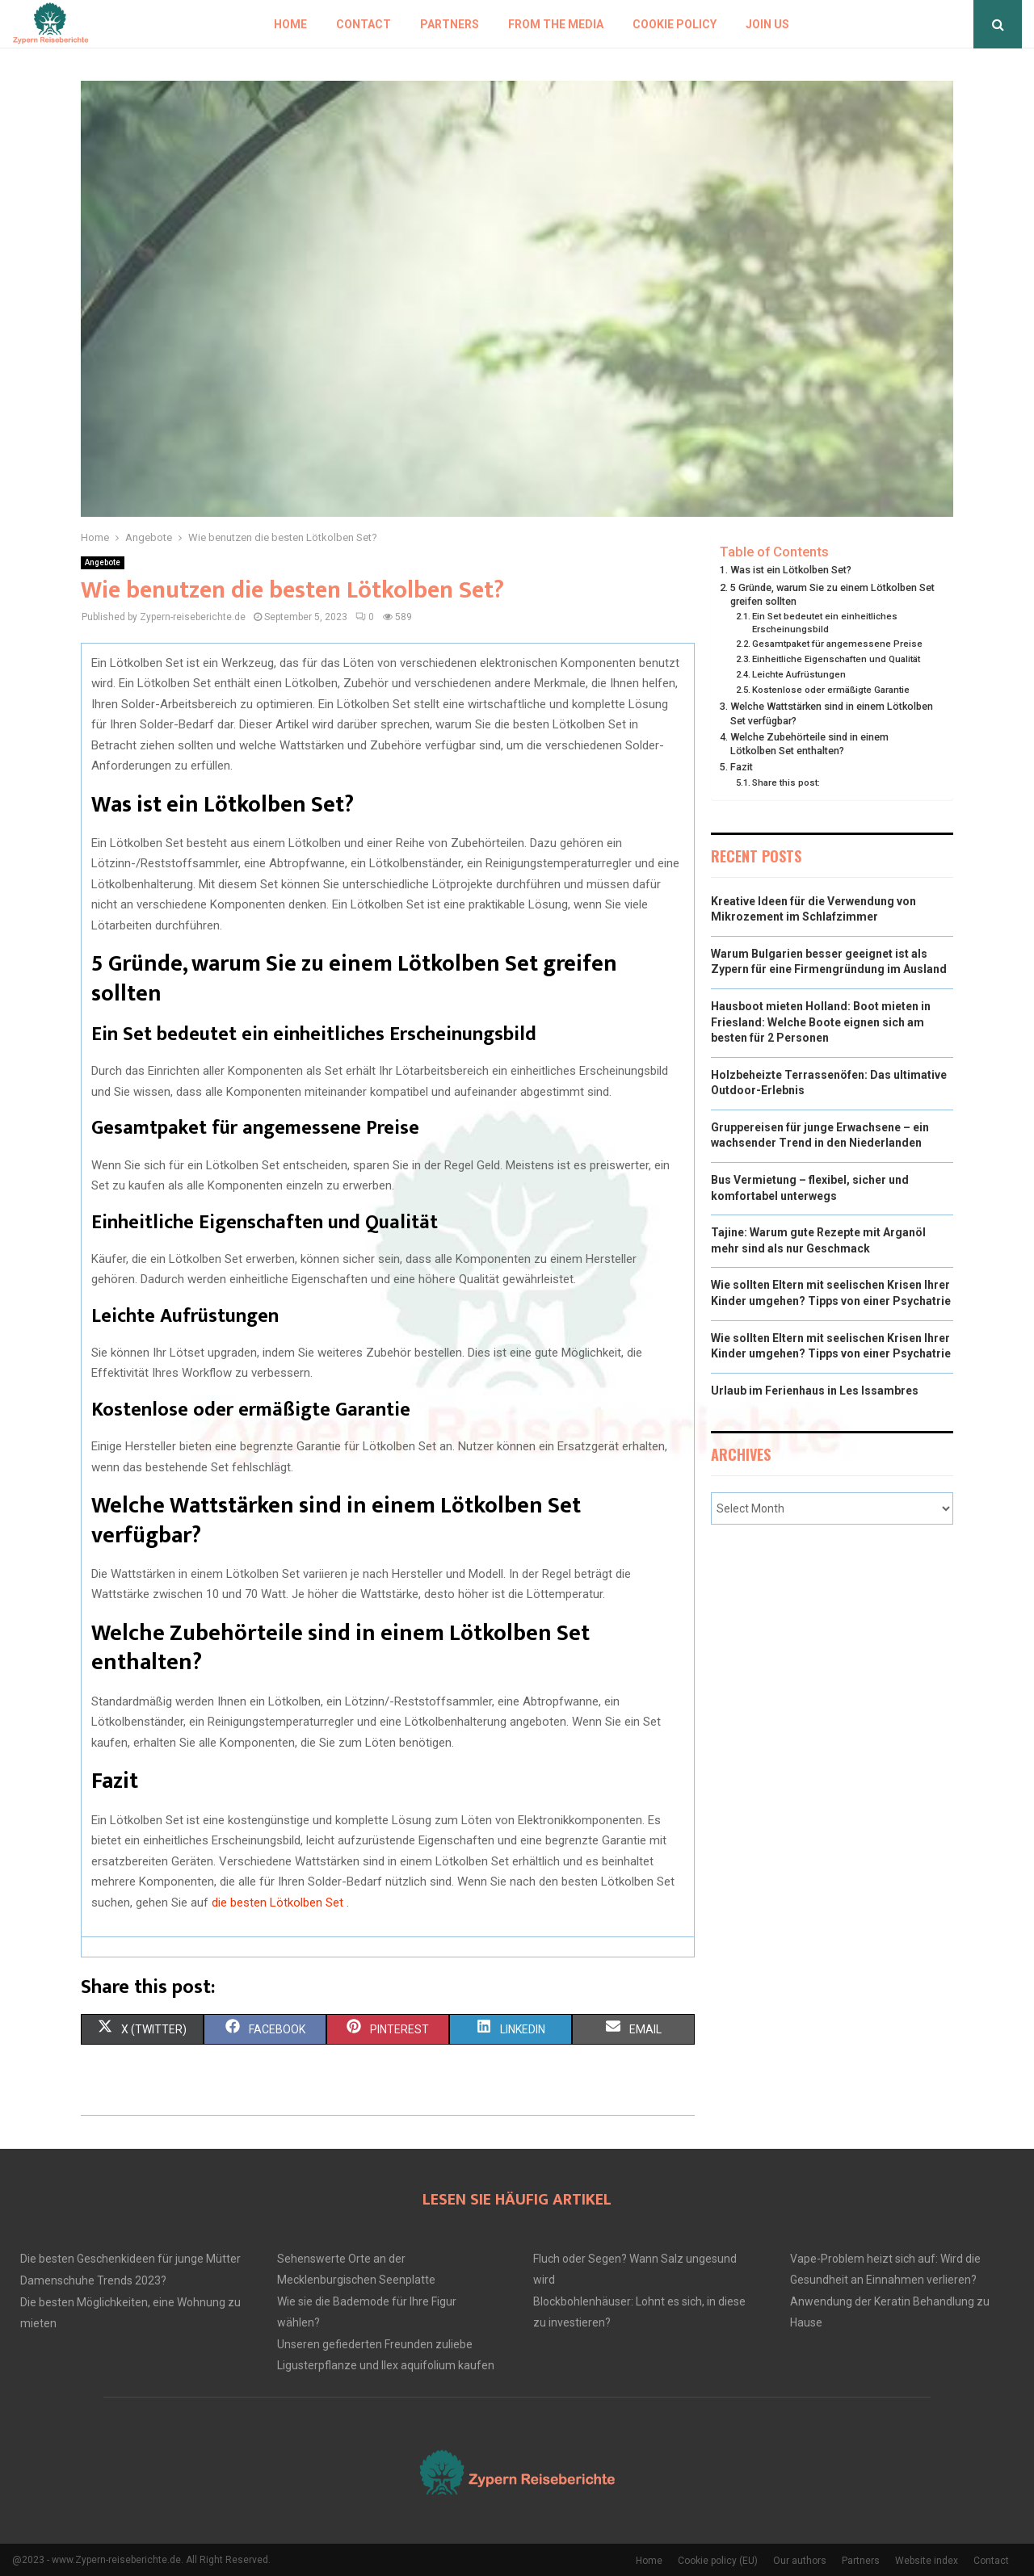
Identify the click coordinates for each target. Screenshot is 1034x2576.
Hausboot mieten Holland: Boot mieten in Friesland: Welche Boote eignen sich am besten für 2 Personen (821, 1022)
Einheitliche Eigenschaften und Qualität (836, 659)
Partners (449, 24)
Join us (767, 24)
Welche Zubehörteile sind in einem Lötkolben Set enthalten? (809, 744)
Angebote (102, 562)
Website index (926, 2560)
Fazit (741, 767)
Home (290, 24)
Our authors (799, 2560)
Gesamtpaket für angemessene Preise (837, 643)
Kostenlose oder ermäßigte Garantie (831, 689)
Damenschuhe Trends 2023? (93, 2280)
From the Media (555, 24)
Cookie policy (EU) (718, 2560)
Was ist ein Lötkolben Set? (790, 570)
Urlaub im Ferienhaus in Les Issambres (814, 1390)
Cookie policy (675, 24)
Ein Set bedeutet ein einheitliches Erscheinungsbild (824, 622)
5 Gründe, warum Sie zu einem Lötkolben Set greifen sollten (832, 594)
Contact (363, 24)
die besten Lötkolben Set (279, 1902)
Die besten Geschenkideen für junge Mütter (130, 2258)
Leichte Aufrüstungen (799, 674)
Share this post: (786, 782)
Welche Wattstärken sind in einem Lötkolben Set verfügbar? (831, 713)
